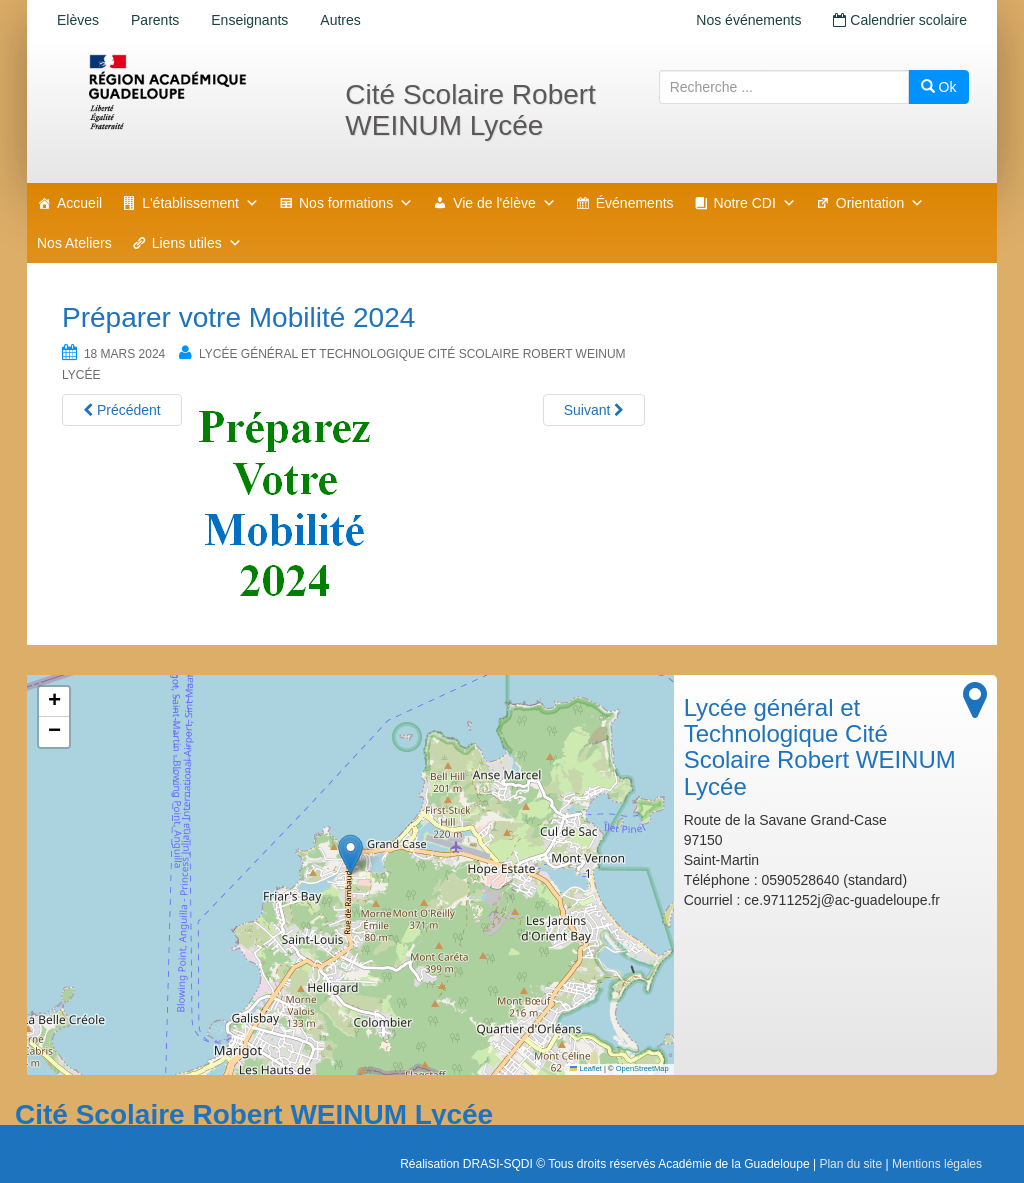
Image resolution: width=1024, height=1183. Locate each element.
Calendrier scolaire (900, 20)
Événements (635, 203)
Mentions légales (937, 1164)
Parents (155, 20)
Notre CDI (755, 203)
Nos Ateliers (74, 243)
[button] (350, 854)
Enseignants (249, 20)
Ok (939, 87)
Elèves (78, 20)
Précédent (122, 410)
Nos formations (356, 203)
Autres (340, 20)
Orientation (880, 203)
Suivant (594, 410)
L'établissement (200, 203)
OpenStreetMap (642, 1068)
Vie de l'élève (504, 203)
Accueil (79, 203)
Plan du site (850, 1164)
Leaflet (586, 1068)
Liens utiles (197, 243)
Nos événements (748, 20)
